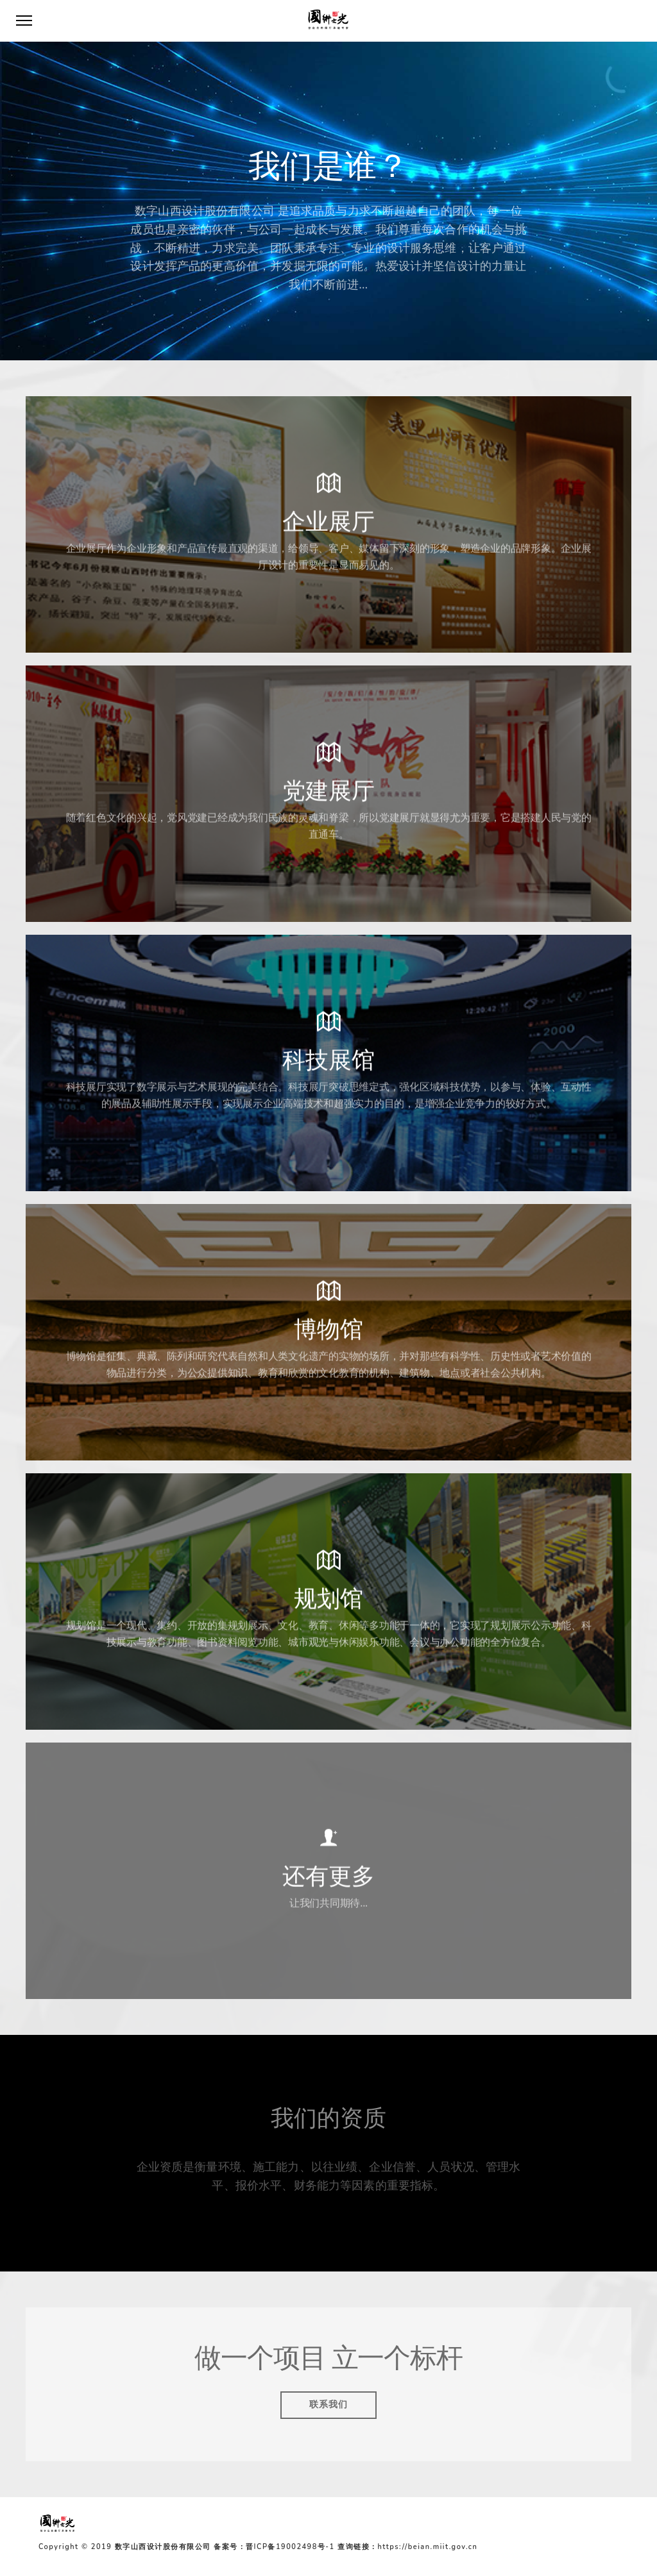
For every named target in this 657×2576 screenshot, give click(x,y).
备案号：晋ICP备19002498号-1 (99, 2556)
